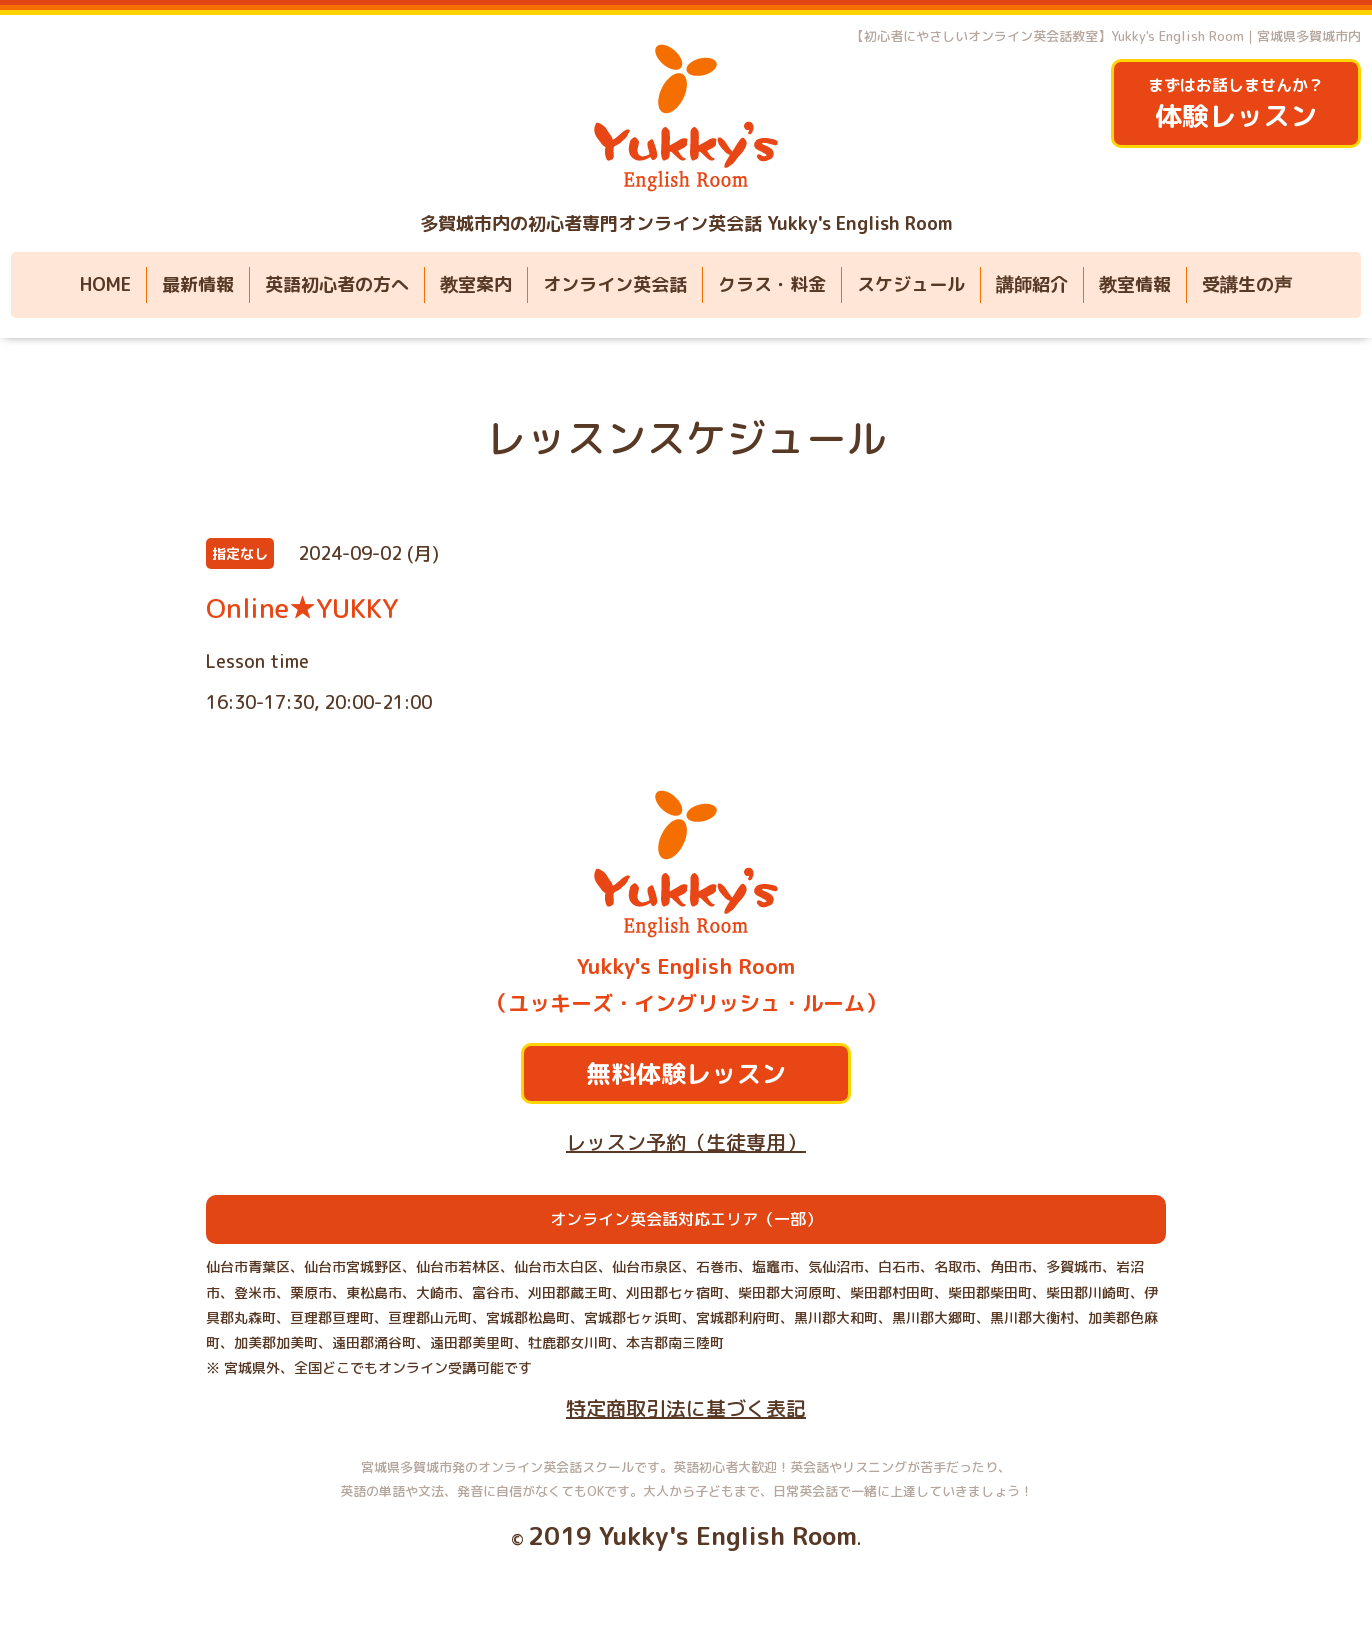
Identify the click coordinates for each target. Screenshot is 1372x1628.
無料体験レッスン (686, 1073)
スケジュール (911, 284)
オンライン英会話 (615, 284)
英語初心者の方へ (337, 284)
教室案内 (476, 284)
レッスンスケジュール (686, 438)
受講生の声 (1247, 284)
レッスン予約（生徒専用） (686, 1142)
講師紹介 (1032, 284)
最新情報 (198, 284)
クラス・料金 (772, 284)
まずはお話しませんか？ (1236, 104)
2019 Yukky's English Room (692, 1535)
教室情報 (1135, 284)
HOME (105, 284)
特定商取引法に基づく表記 (686, 1408)
